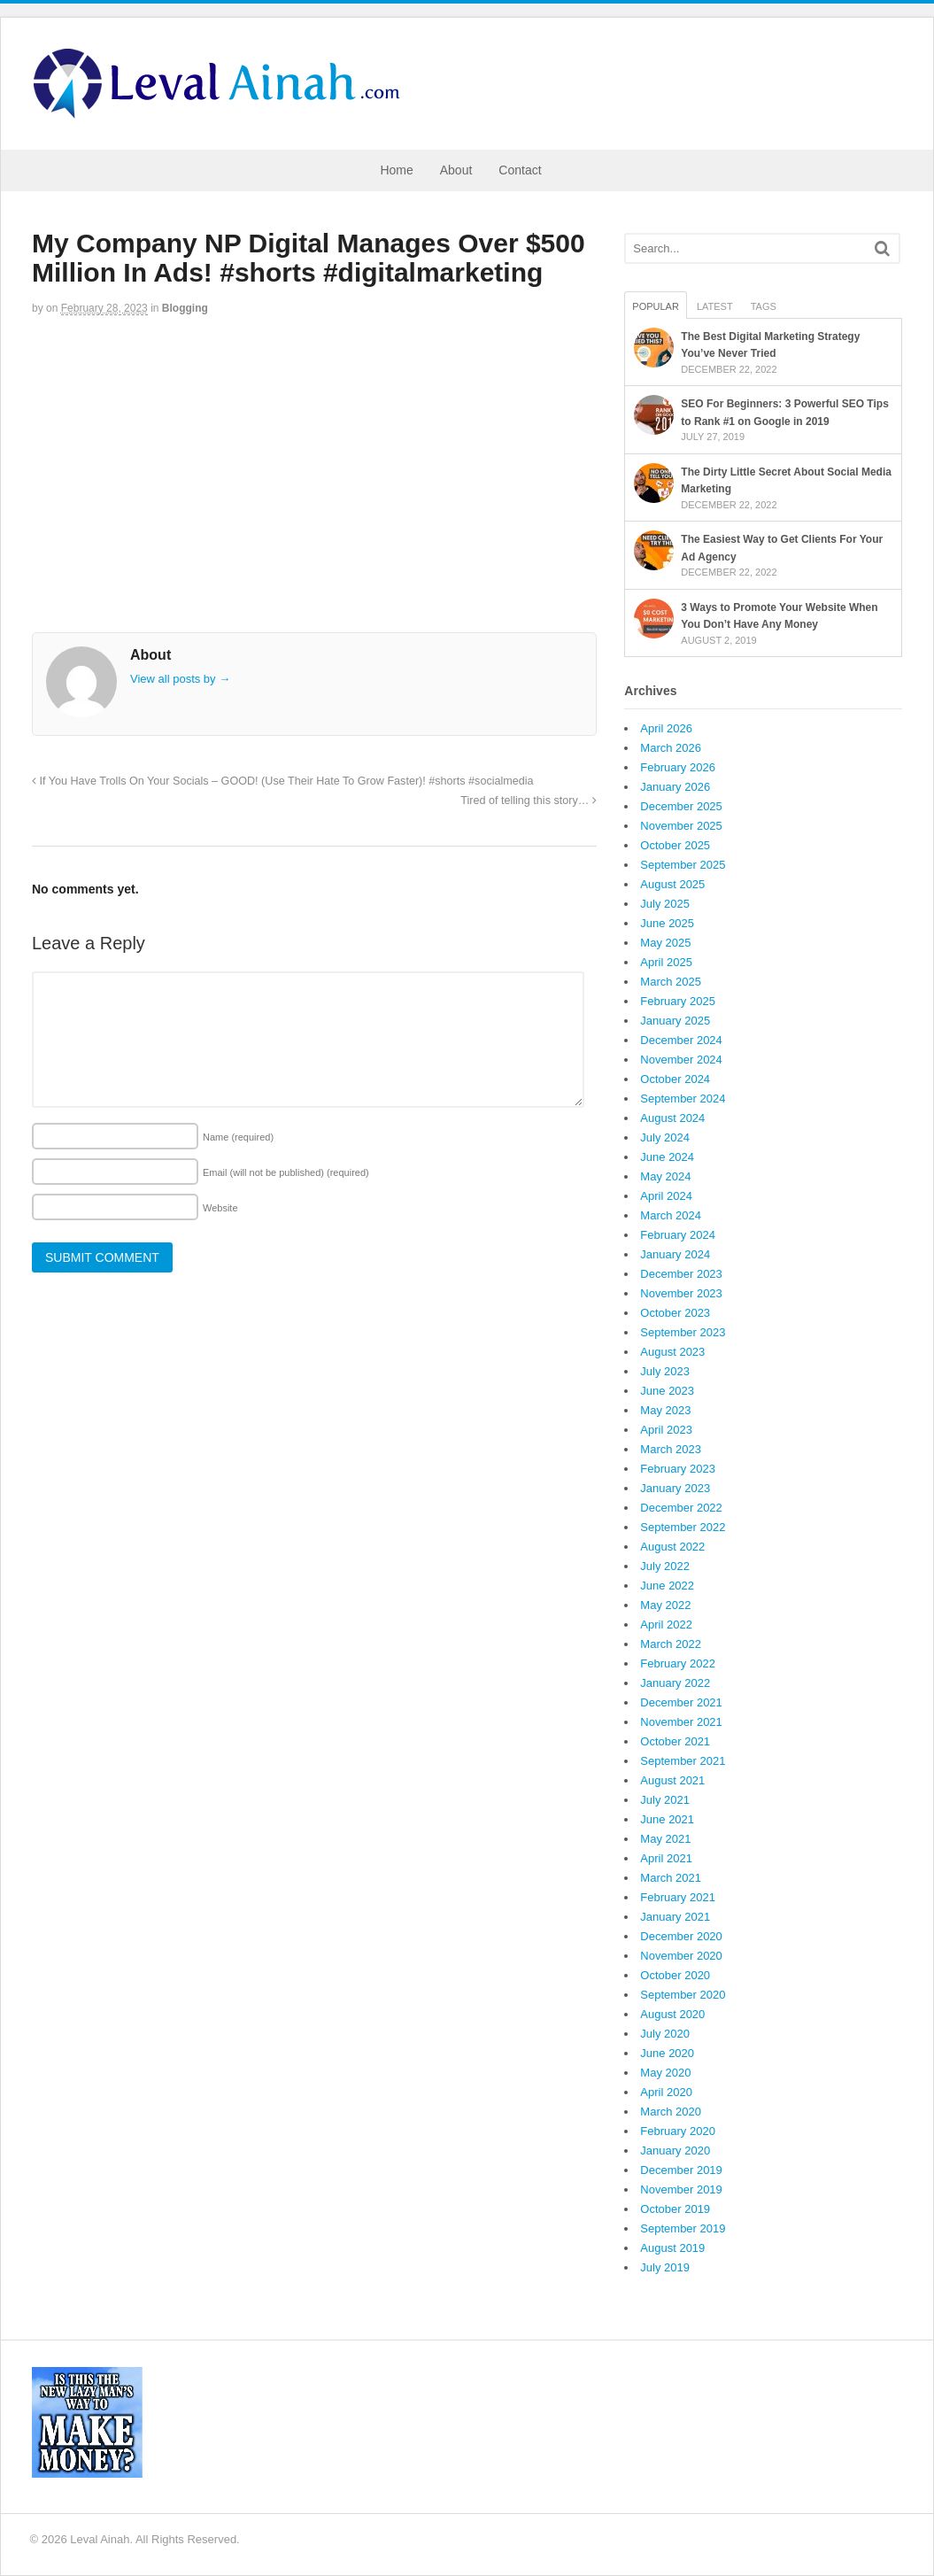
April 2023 (666, 1429)
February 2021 (677, 1897)
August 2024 (672, 1118)
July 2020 (665, 2033)
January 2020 (675, 2150)
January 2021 (675, 1916)
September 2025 (682, 864)
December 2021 (681, 1702)
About (456, 170)
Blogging (185, 308)
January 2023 (675, 1488)
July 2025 (665, 903)
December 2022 (681, 1507)
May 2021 (665, 1838)
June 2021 (667, 1819)
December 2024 (681, 1040)
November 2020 (681, 1955)
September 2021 (682, 1761)
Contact (519, 170)
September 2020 (682, 1994)
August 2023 (672, 1351)
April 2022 (666, 1624)
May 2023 (665, 1410)
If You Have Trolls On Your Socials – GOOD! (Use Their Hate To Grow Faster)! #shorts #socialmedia (283, 781)
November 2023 (681, 1293)
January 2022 (675, 1683)
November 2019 (681, 2189)
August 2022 (672, 1546)
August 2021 (672, 1780)
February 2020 (677, 2131)
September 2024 (682, 1098)
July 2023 (665, 1371)
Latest (715, 306)
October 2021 (675, 1741)
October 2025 (675, 845)
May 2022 (665, 1605)
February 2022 (677, 1663)
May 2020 (665, 2072)
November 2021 (681, 1722)
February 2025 (677, 1001)
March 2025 (670, 981)
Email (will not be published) (286, 1172)
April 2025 (666, 962)
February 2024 (677, 1235)
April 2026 (666, 728)
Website (220, 1208)
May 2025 (665, 942)
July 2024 (665, 1137)
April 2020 (666, 2092)
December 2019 (681, 2170)
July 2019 (665, 2267)
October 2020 (675, 1975)
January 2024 (675, 1254)
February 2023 (677, 1468)
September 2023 (682, 1332)
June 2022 (667, 1585)
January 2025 (675, 1020)
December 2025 (681, 806)
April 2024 (666, 1196)
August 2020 (672, 2014)
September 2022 (682, 1527)
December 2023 (681, 1273)
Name (238, 1137)
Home (396, 170)
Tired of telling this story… (528, 800)
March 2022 (670, 1644)
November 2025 (681, 825)
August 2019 (672, 2248)
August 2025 (672, 884)
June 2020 (667, 2053)
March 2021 (670, 1877)
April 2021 (666, 1858)
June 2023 (667, 1390)
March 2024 (670, 1215)
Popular (655, 306)
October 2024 (675, 1079)
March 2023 (670, 1449)
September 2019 (682, 2228)
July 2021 (665, 1799)
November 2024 (681, 1059)
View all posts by (180, 678)
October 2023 (675, 1312)
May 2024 (665, 1176)
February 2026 (677, 767)
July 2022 (665, 1566)
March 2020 (670, 2111)
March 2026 (670, 747)
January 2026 (675, 786)
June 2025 (667, 923)
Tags (763, 306)
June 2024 (667, 1157)
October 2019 (675, 2209)
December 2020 (681, 1936)
